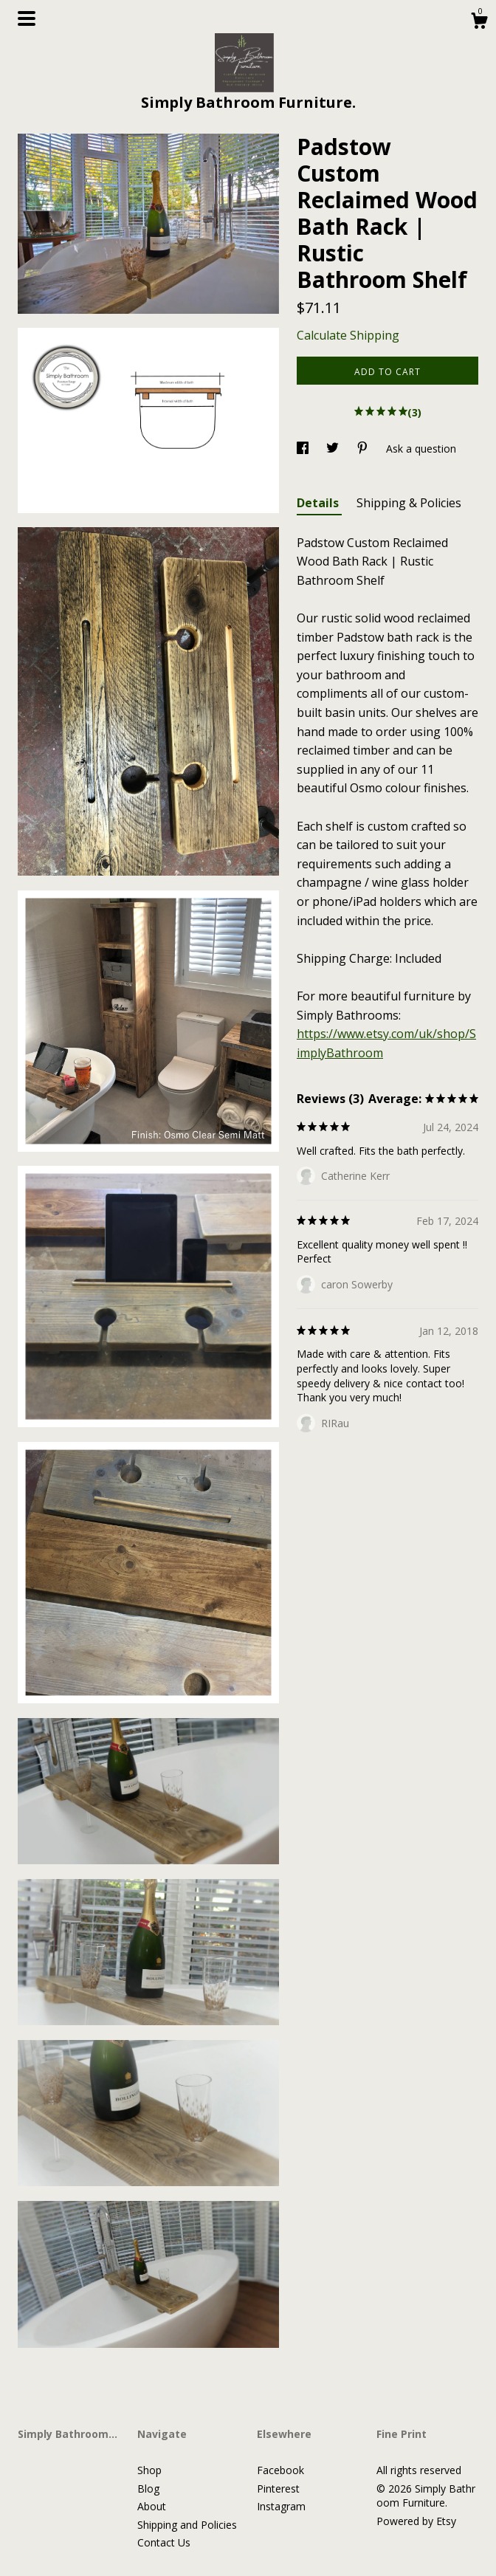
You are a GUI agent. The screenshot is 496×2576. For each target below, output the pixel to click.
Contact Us (163, 2542)
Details (319, 503)
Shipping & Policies (408, 503)
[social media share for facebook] (304, 449)
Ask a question (421, 449)
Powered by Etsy (416, 2521)
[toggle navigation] (26, 18)
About (151, 2506)
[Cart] (479, 22)
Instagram (281, 2506)
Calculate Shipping (348, 335)
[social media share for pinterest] (363, 449)
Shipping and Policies (187, 2525)
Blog (148, 2488)
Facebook (280, 2470)
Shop (149, 2470)
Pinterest (278, 2488)
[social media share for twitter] (334, 449)
